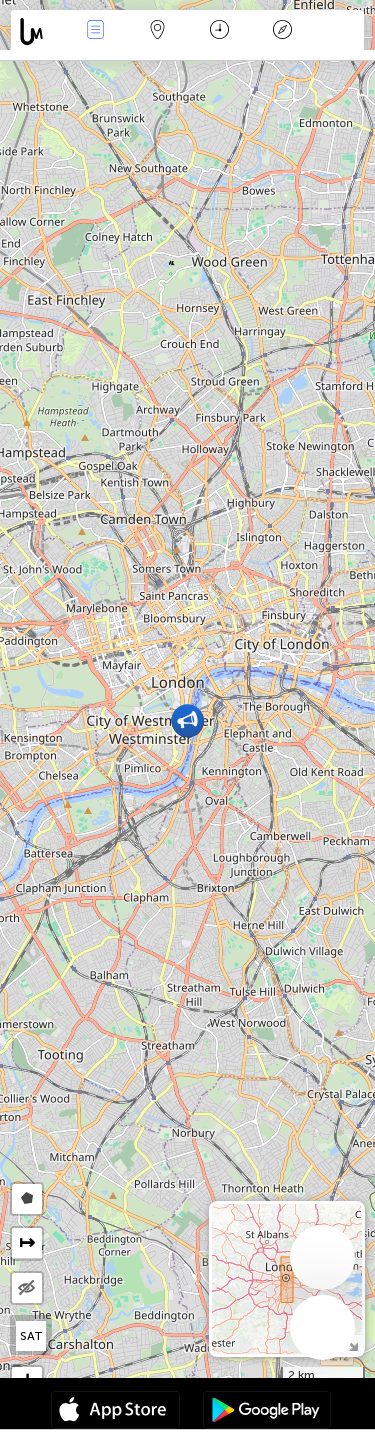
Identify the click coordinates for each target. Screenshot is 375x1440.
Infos (95, 31)
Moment (219, 31)
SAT (31, 1336)
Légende (282, 31)
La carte (158, 31)
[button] (187, 720)
